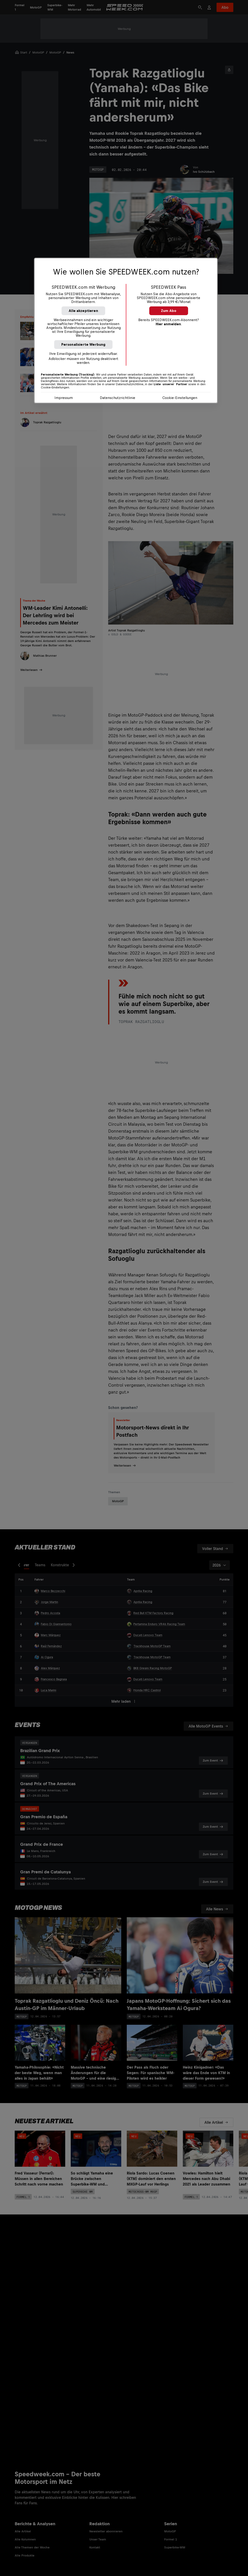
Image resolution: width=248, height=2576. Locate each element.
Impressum (63, 398)
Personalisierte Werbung (83, 344)
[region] (126, 330)
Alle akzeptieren (83, 311)
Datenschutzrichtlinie (117, 398)
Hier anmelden (168, 324)
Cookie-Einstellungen (179, 398)
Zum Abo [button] (168, 311)
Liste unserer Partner (170, 384)
